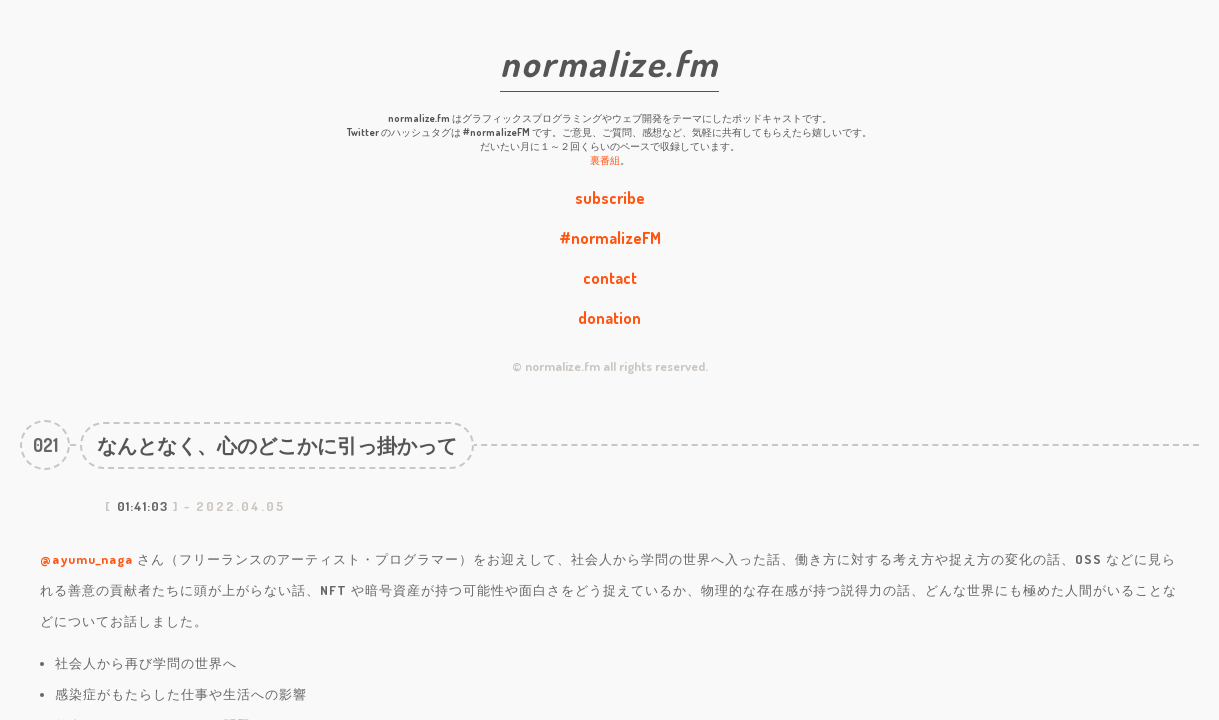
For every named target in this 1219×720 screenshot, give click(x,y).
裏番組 (605, 160)
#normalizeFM (610, 238)
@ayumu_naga (86, 559)
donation (609, 318)
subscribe (610, 198)
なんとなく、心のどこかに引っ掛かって (277, 445)
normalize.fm (609, 63)
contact (610, 278)
